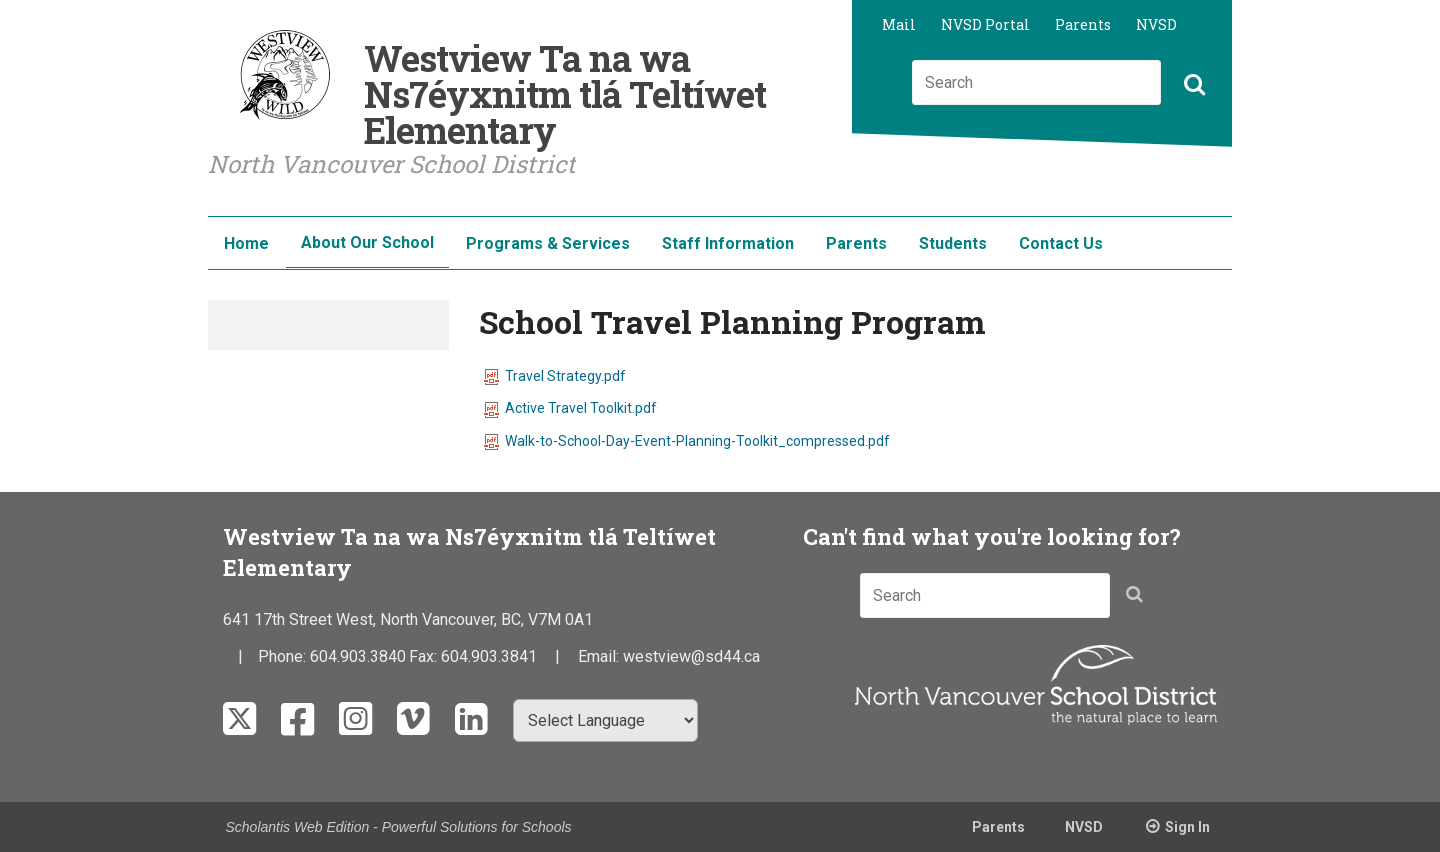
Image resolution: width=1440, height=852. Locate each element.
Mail (899, 24)
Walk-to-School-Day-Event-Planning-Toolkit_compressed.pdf (687, 441)
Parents (1083, 24)
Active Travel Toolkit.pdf (570, 408)
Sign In (1187, 827)
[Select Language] (605, 720)
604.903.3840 (358, 656)
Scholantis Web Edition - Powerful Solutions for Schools (399, 827)
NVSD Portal (985, 24)
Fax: (425, 656)
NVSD (1156, 24)
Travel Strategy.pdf (555, 376)
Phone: (284, 656)
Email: (600, 656)
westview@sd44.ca (691, 656)
